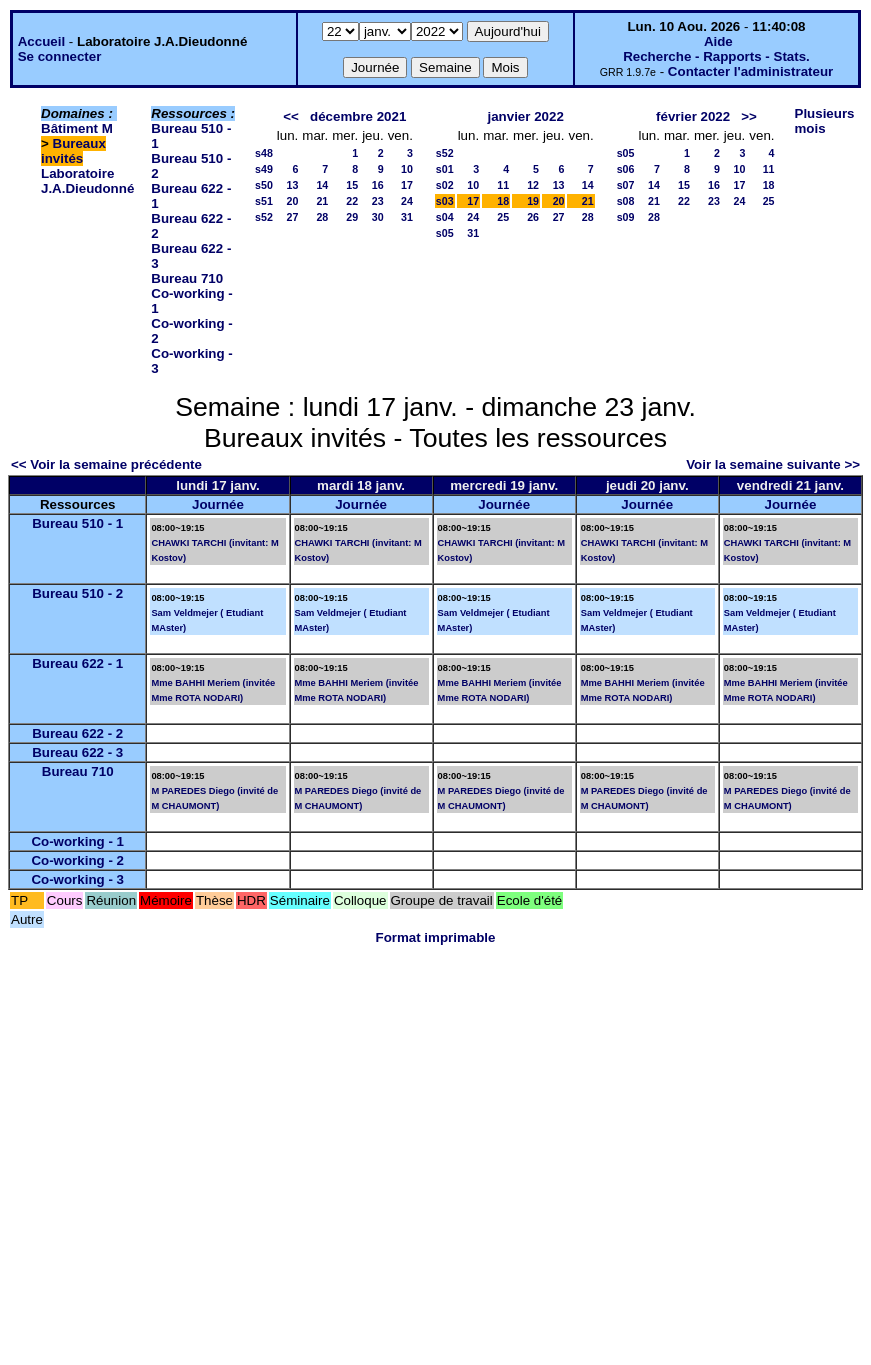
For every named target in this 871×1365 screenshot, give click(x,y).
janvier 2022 (526, 116)
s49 (264, 169)
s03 (445, 201)
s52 (264, 217)
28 (322, 217)
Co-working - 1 (77, 841)
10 (407, 169)
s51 (264, 201)
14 (322, 185)
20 (292, 201)
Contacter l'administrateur (750, 71)
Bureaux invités (73, 151)
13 (292, 185)
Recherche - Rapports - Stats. (716, 56)
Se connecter (60, 56)
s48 (264, 153)
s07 (626, 185)
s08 (626, 201)
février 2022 (693, 116)
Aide (718, 41)
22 (352, 201)
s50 (264, 185)
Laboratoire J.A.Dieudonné (87, 181)
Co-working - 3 (77, 879)
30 (378, 217)
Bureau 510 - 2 (77, 593)
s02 (445, 185)
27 (292, 217)
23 (378, 201)
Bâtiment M (77, 128)
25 (503, 217)
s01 (445, 169)
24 (407, 201)
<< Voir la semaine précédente (106, 464)
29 (352, 217)
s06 (626, 169)
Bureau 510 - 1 (77, 523)
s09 (626, 217)
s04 (445, 217)
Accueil (41, 41)
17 (407, 185)
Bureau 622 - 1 (77, 663)
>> (749, 116)
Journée (218, 504)
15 (352, 185)
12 (533, 185)
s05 (445, 233)
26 (533, 217)
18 (503, 201)
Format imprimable (436, 937)
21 (322, 201)
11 (503, 185)
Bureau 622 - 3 (77, 752)
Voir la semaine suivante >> (773, 464)
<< (291, 116)
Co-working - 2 (77, 860)
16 (378, 185)
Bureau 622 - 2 (77, 733)
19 (533, 201)
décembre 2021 (358, 116)
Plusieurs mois (825, 121)
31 (407, 217)
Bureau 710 (187, 278)
